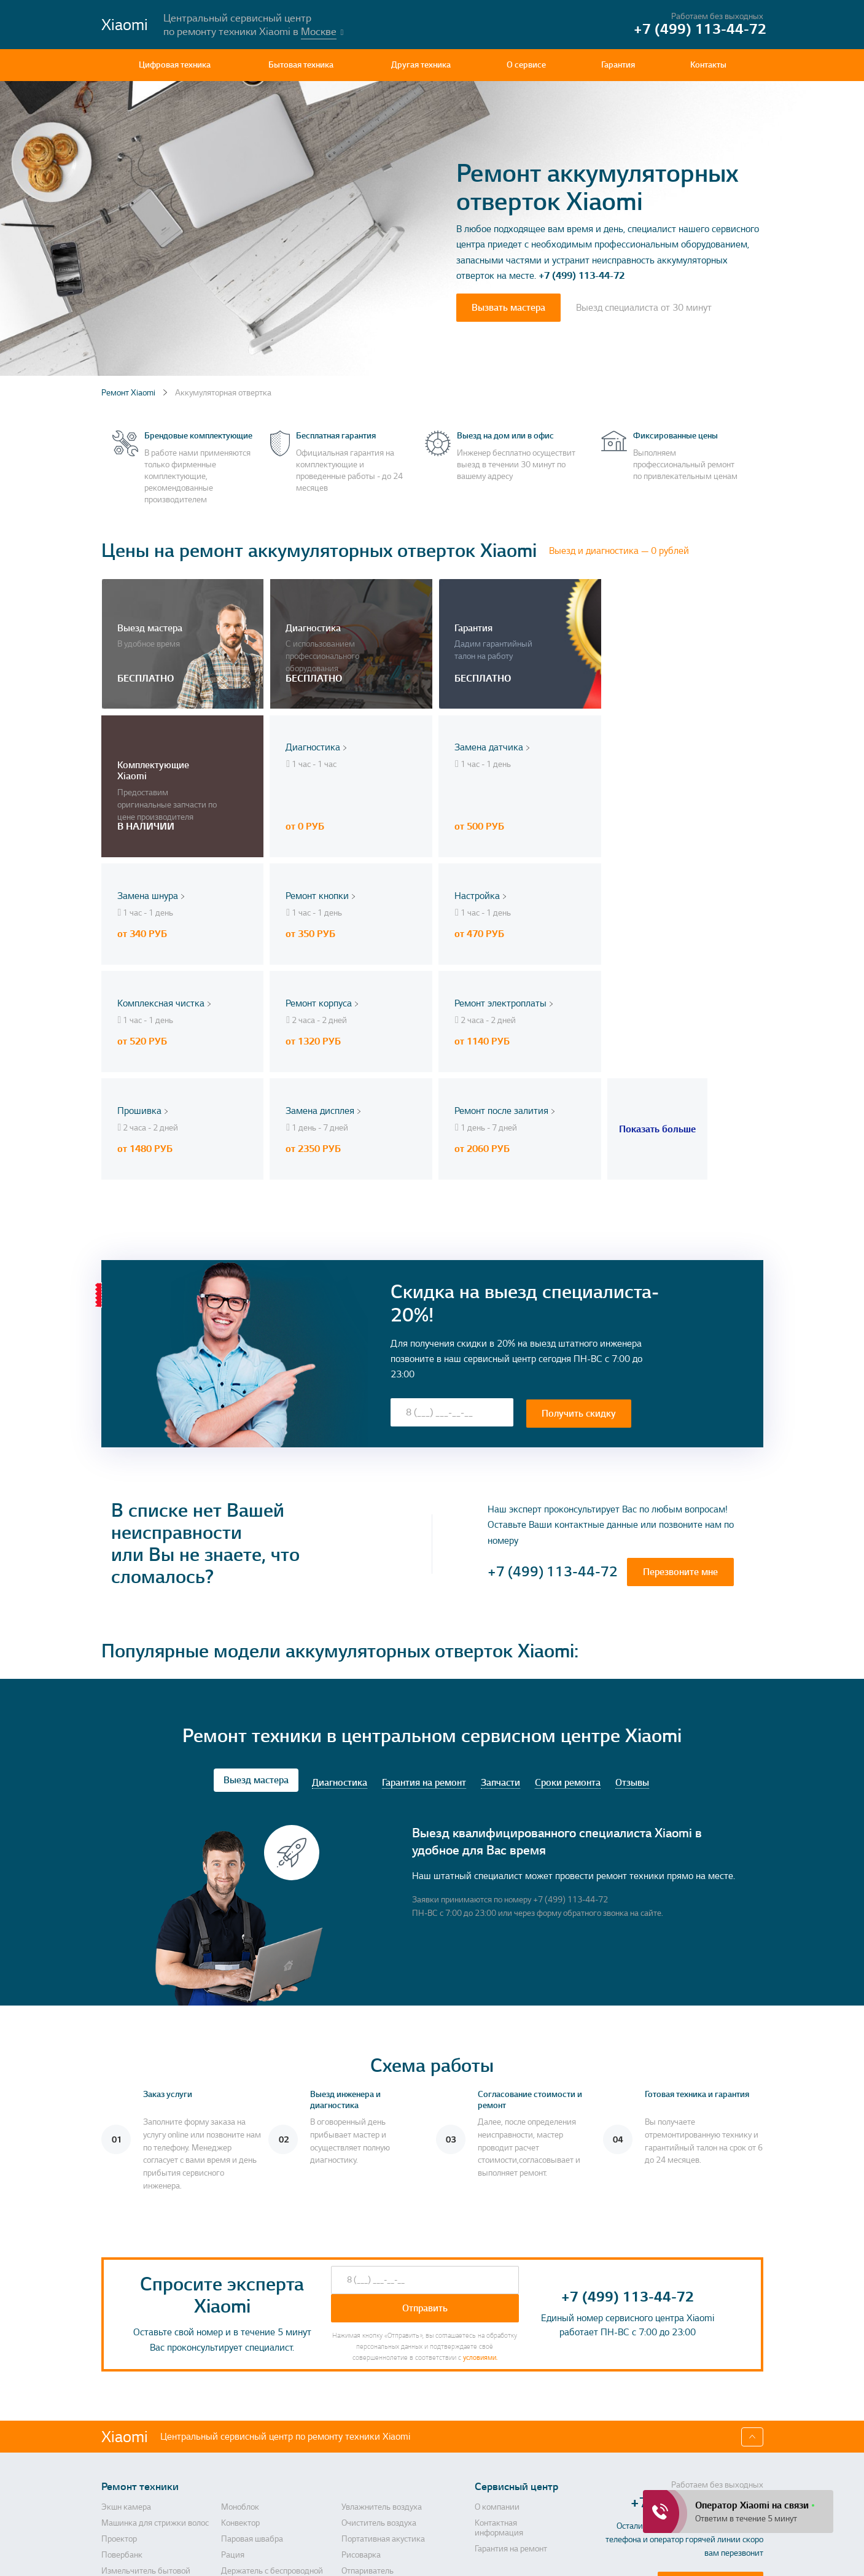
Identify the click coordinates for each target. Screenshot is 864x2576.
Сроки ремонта (568, 1608)
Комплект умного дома (264, 2463)
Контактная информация (499, 2352)
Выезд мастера (256, 1605)
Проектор (119, 2363)
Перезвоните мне (680, 1396)
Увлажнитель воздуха (381, 2332)
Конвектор (240, 2347)
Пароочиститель (132, 2431)
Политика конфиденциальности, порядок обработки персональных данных (527, 2555)
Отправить (425, 2132)
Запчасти (500, 1608)
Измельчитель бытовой (145, 2395)
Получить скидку (579, 1237)
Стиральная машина (259, 2447)
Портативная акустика (383, 2363)
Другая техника (421, 65)
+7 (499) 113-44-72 (582, 275)
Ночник (115, 2489)
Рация (232, 2379)
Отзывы (632, 1608)
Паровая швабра (252, 2363)
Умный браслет (370, 2489)
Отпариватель (367, 2395)
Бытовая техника (300, 65)
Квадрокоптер (367, 2447)
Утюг (350, 2431)
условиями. (480, 2182)
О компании (497, 2332)
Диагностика (339, 1608)
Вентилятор (122, 2447)
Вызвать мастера (508, 307)
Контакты (708, 65)
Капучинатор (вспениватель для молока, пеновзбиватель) (156, 2468)
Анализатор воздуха (378, 2505)
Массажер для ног (255, 2431)
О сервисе (526, 65)
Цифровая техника (175, 65)
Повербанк (121, 2379)
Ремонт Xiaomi (128, 393)
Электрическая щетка (262, 2489)
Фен (109, 2505)
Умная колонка (369, 2463)
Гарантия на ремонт (424, 1608)
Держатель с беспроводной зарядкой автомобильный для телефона (277, 2405)
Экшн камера (126, 2332)
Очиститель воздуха (378, 2347)
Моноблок (240, 2332)
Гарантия (618, 65)
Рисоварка (361, 2379)
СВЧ (229, 2505)
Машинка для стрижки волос (155, 2347)
